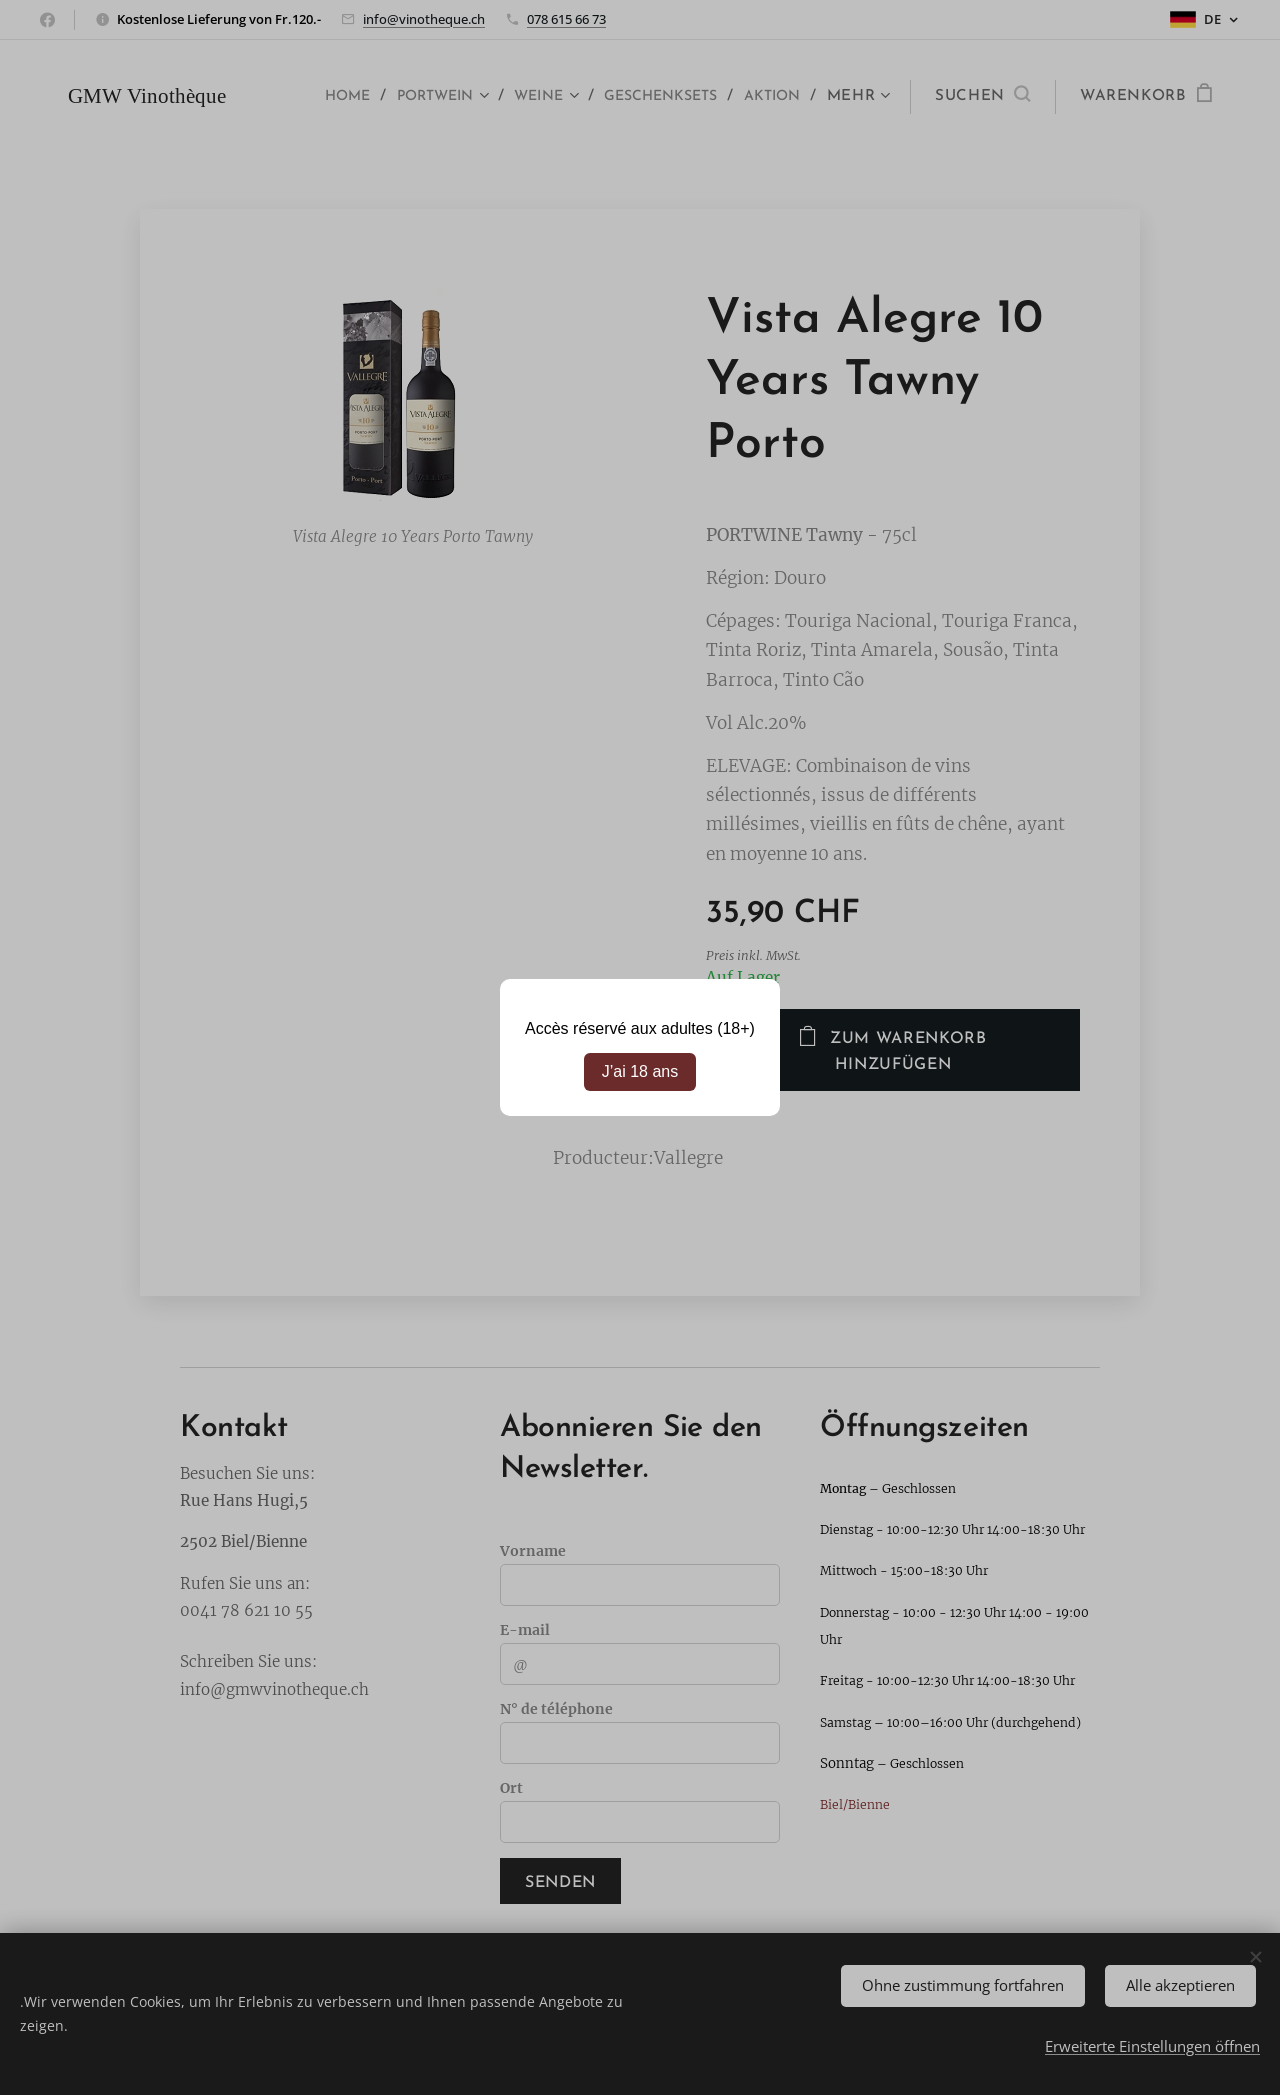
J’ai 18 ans (640, 1071)
